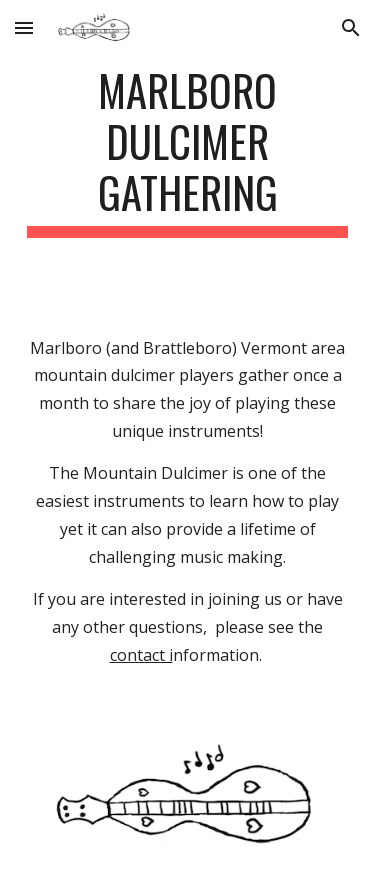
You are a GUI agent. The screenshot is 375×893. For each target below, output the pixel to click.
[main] (188, 151)
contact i (141, 655)
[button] (24, 27)
